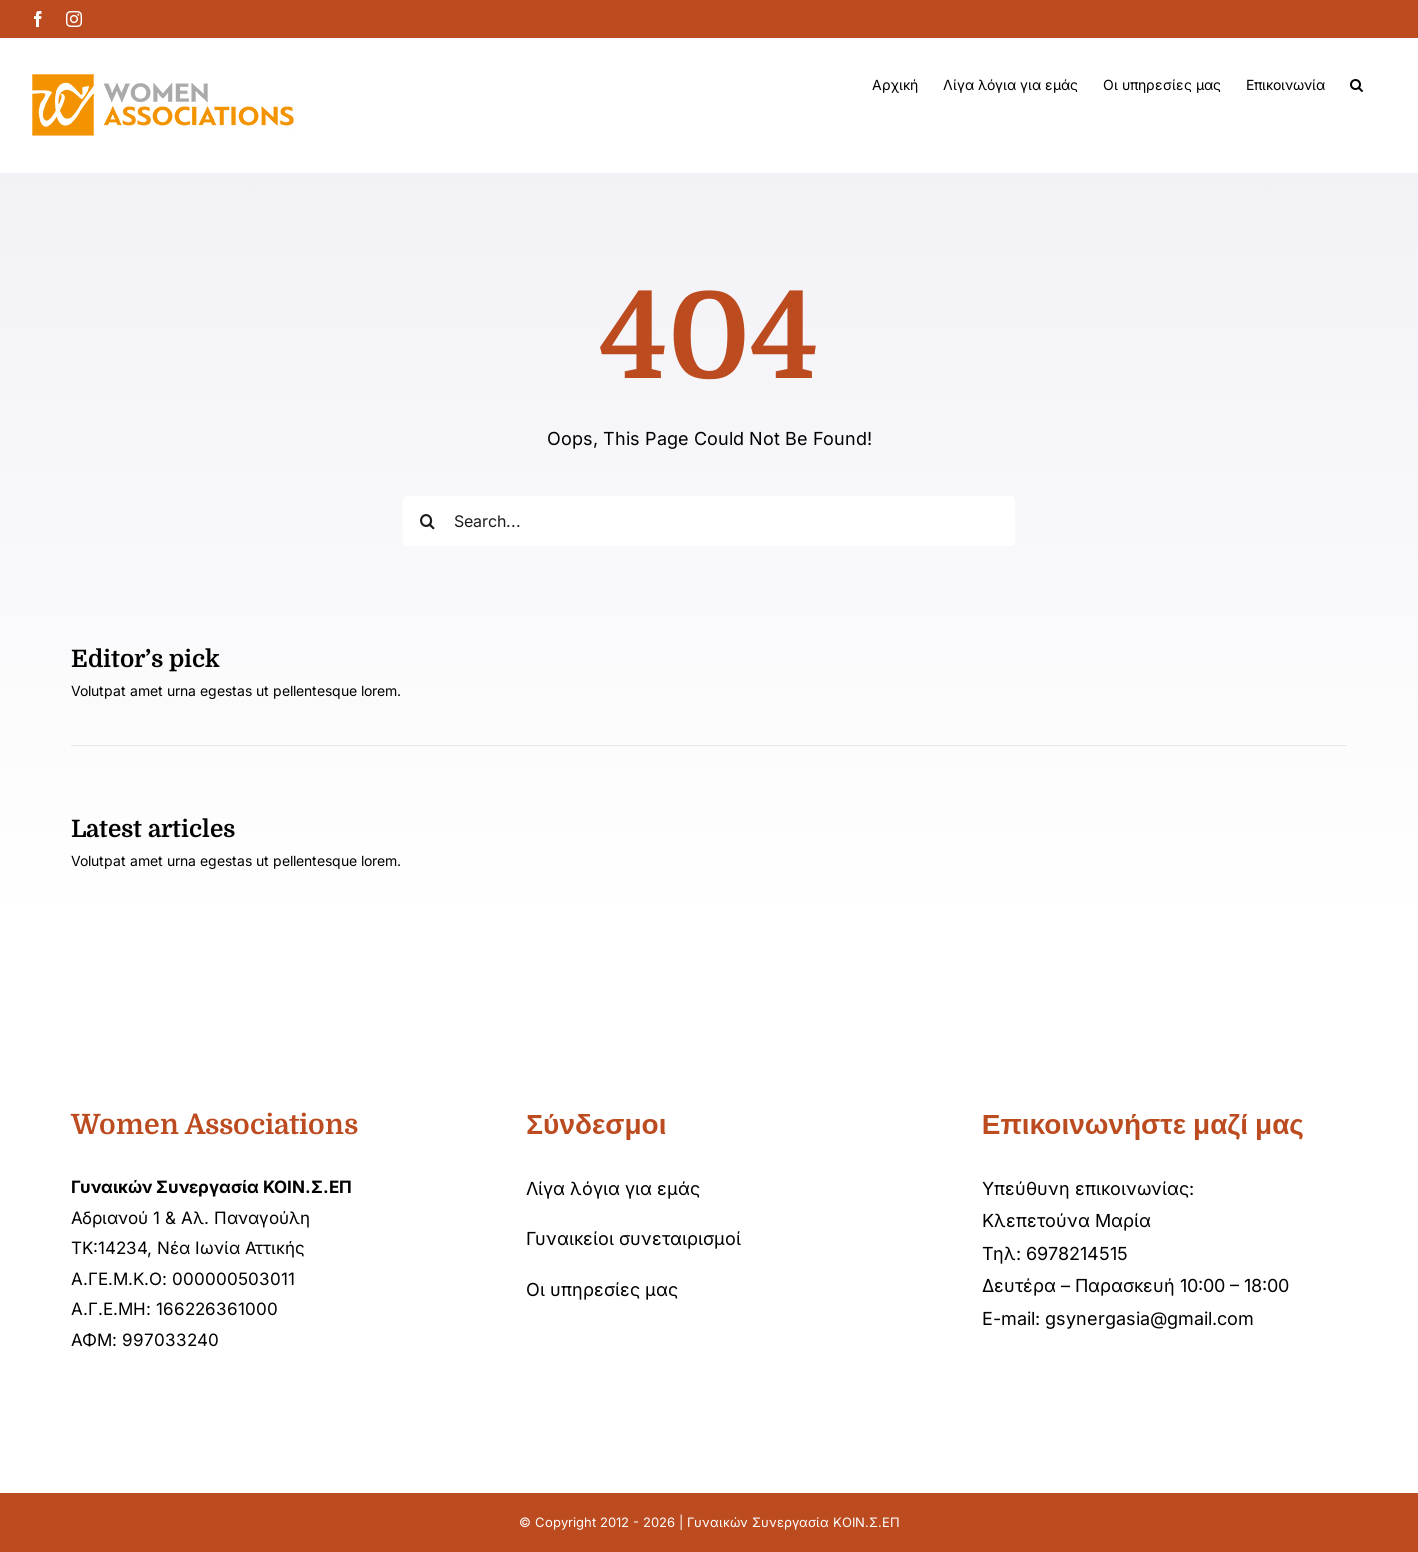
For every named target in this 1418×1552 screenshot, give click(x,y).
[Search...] (709, 521)
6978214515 (1077, 1253)
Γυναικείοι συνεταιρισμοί (633, 1238)
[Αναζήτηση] (428, 521)
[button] (1356, 85)
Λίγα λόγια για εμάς (613, 1188)
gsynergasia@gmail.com (1149, 1318)
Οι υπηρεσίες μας (602, 1289)
